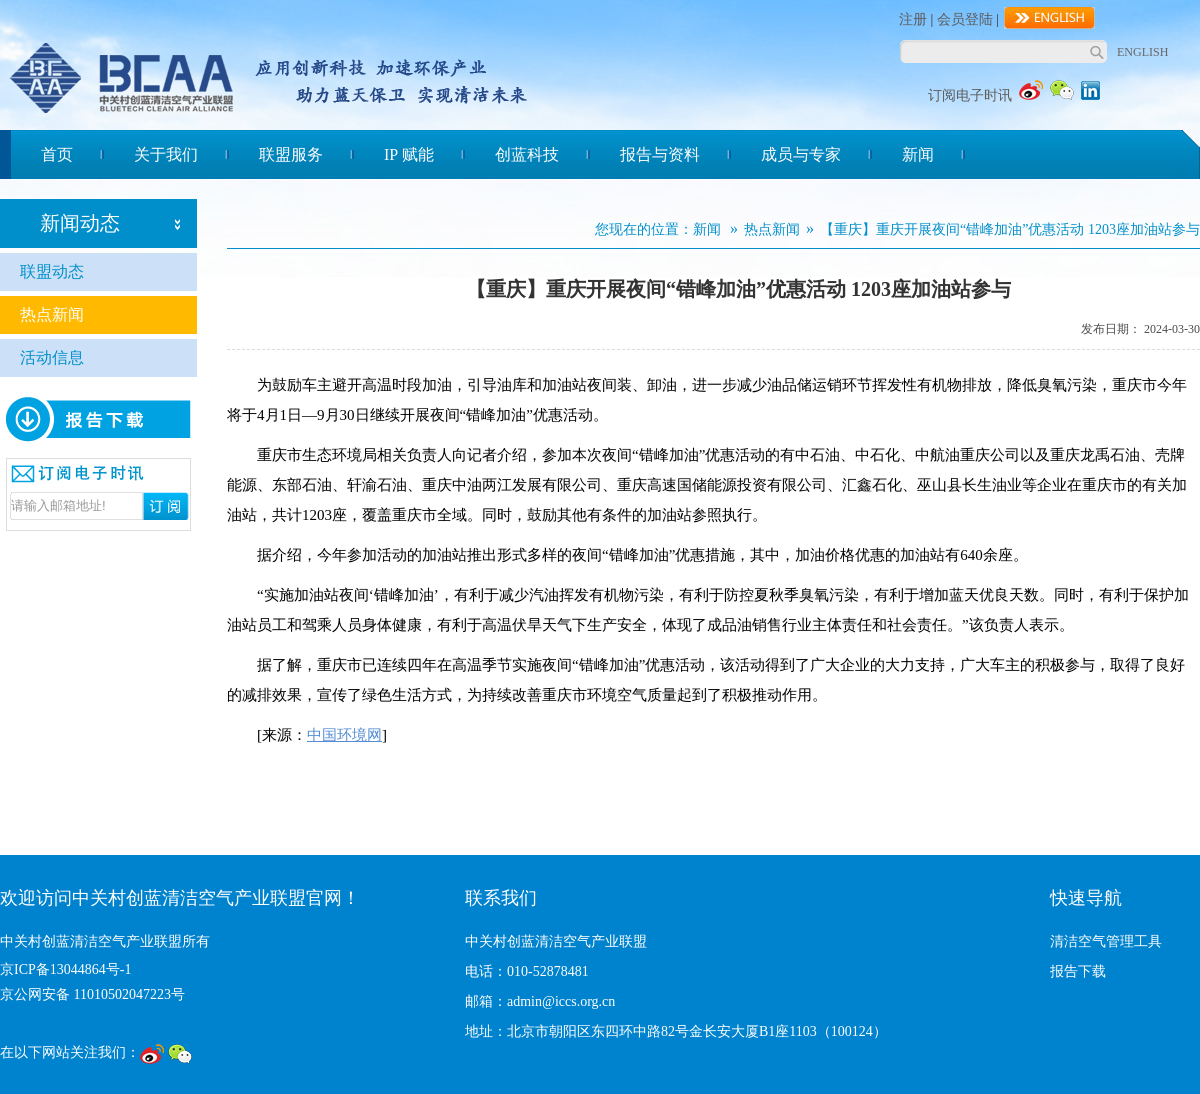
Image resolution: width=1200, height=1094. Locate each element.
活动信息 (52, 357)
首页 (57, 154)
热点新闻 (52, 314)
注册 (913, 19)
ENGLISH (1142, 52)
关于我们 (166, 154)
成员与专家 (801, 154)
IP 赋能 (409, 154)
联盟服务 (291, 154)
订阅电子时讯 (970, 95)
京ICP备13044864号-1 (65, 969)
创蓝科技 (527, 154)
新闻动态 (80, 223)
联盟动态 (52, 271)
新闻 (918, 154)
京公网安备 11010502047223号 (92, 994)
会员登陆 (965, 19)
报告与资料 (660, 154)
